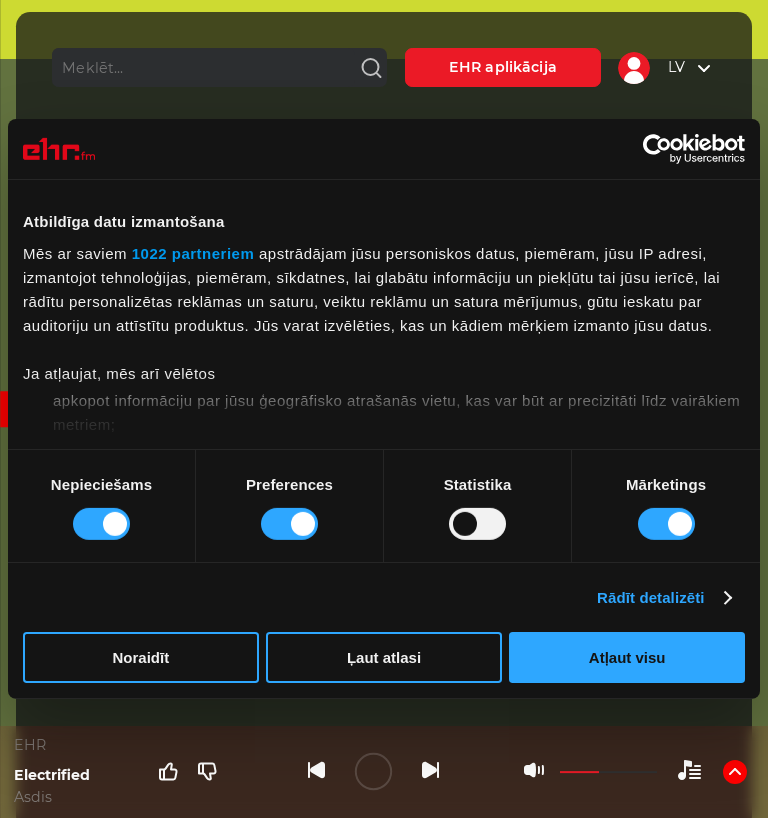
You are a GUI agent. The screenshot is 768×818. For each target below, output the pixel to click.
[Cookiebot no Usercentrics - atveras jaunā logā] (657, 149)
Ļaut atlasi (384, 657)
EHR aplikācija (503, 67)
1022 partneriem (193, 252)
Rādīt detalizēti (650, 597)
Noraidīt (140, 657)
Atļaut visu (627, 657)
